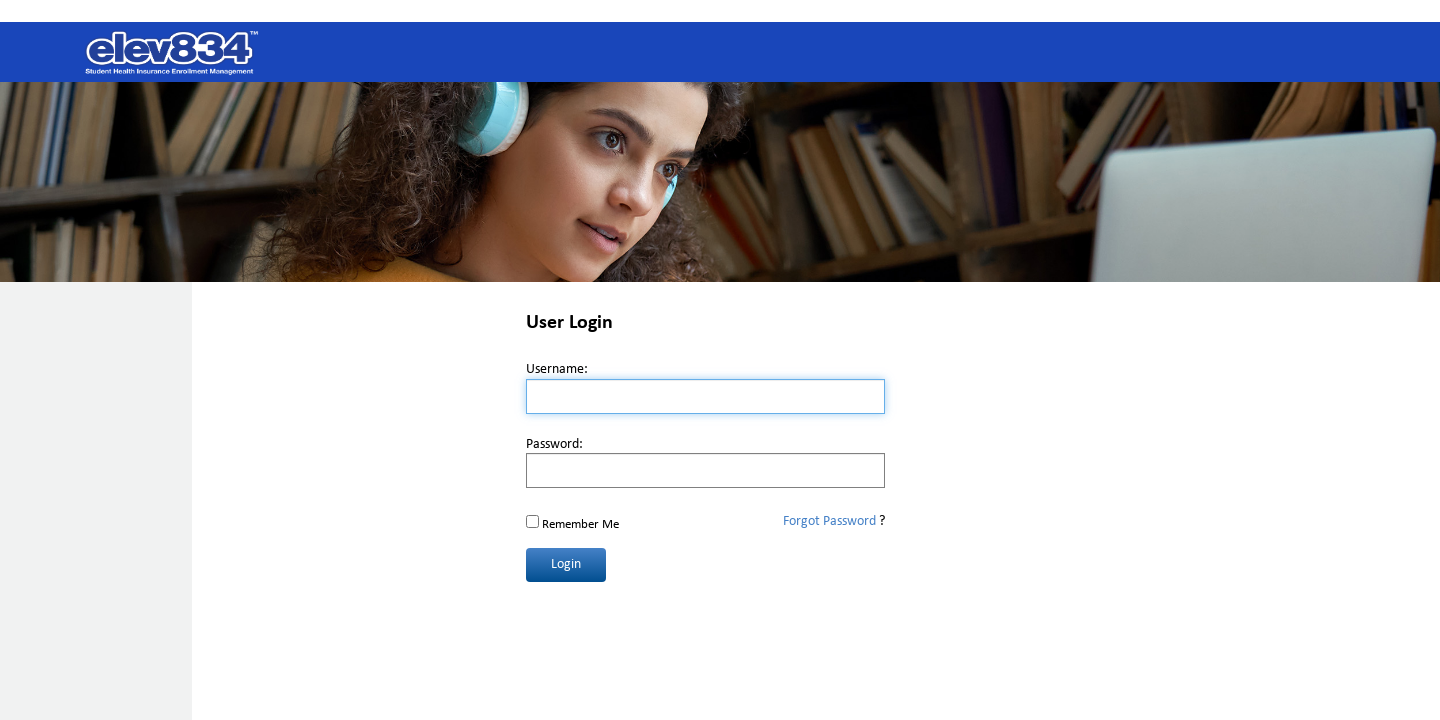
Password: (554, 444)
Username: (557, 369)
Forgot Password (829, 521)
